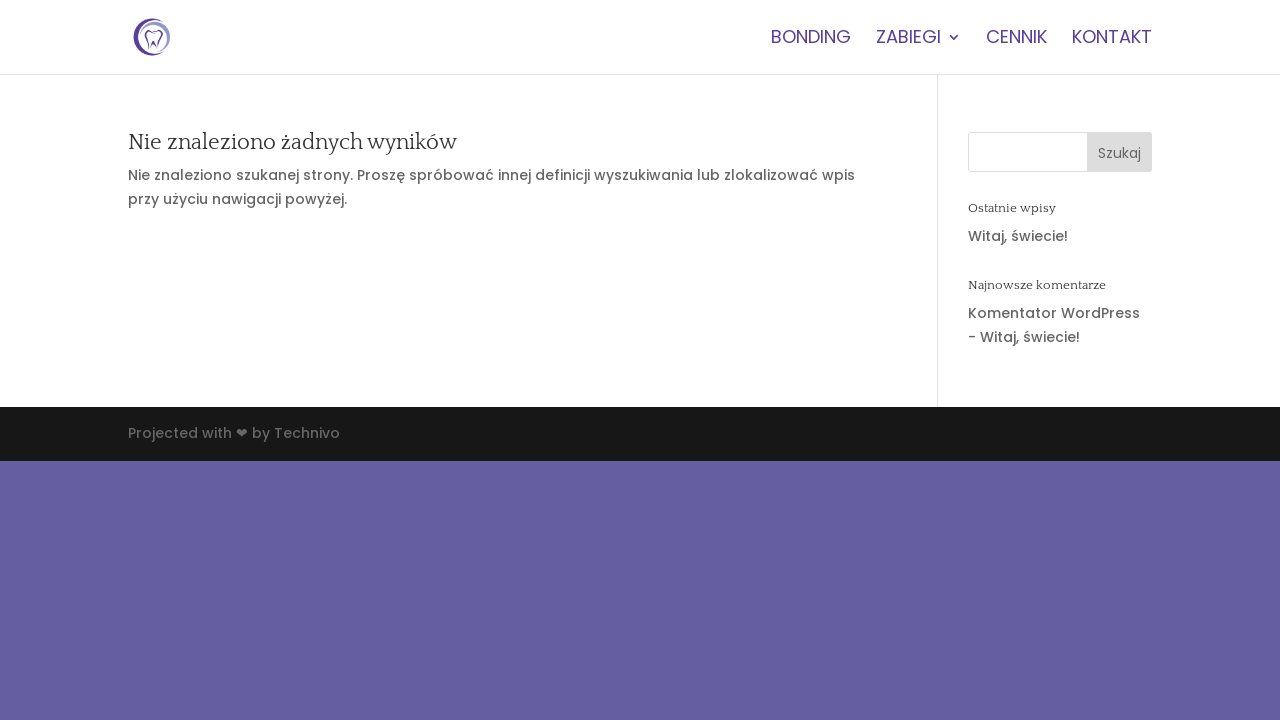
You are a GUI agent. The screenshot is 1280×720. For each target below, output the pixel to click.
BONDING (811, 39)
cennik (1016, 39)
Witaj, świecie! (1018, 236)
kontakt (1112, 39)
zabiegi (908, 39)
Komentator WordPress (1054, 313)
